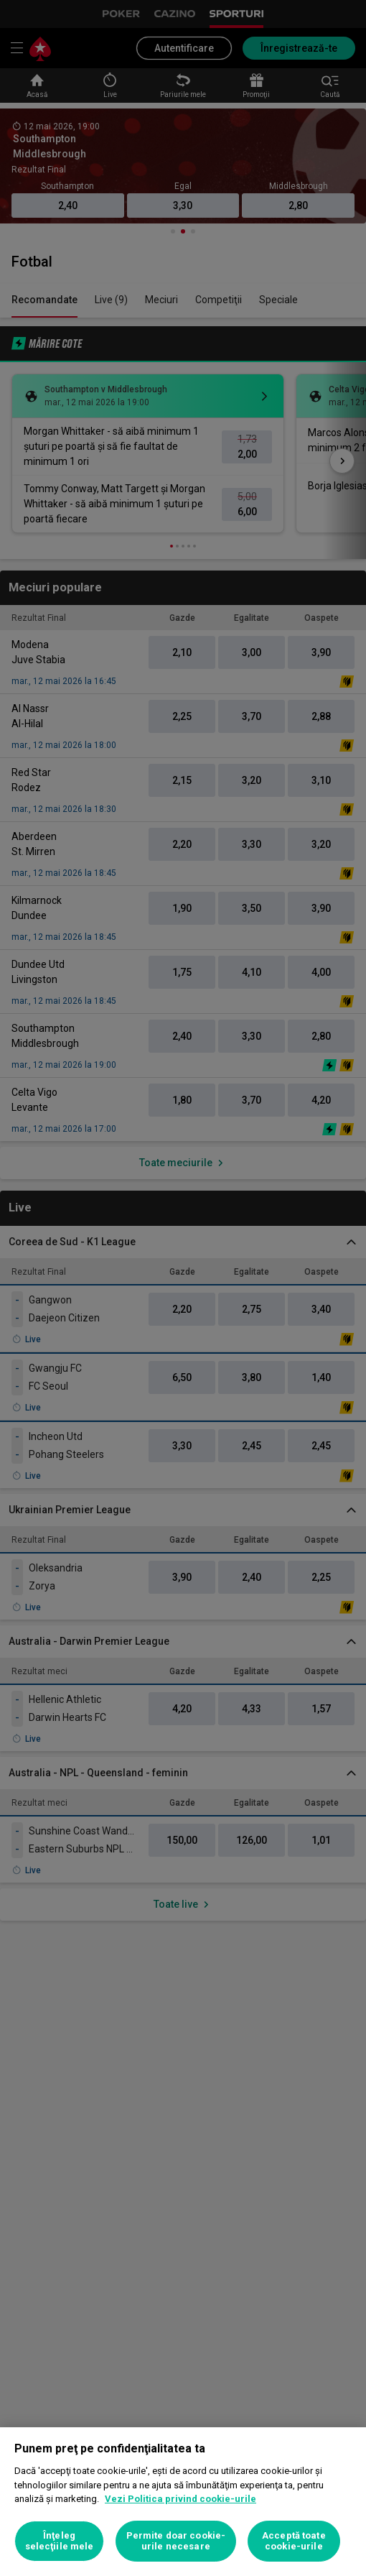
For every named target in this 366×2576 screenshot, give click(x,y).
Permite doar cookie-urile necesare (176, 2541)
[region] (183, 2501)
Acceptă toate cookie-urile (294, 2541)
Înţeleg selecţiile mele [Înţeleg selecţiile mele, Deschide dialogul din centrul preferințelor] (59, 2541)
